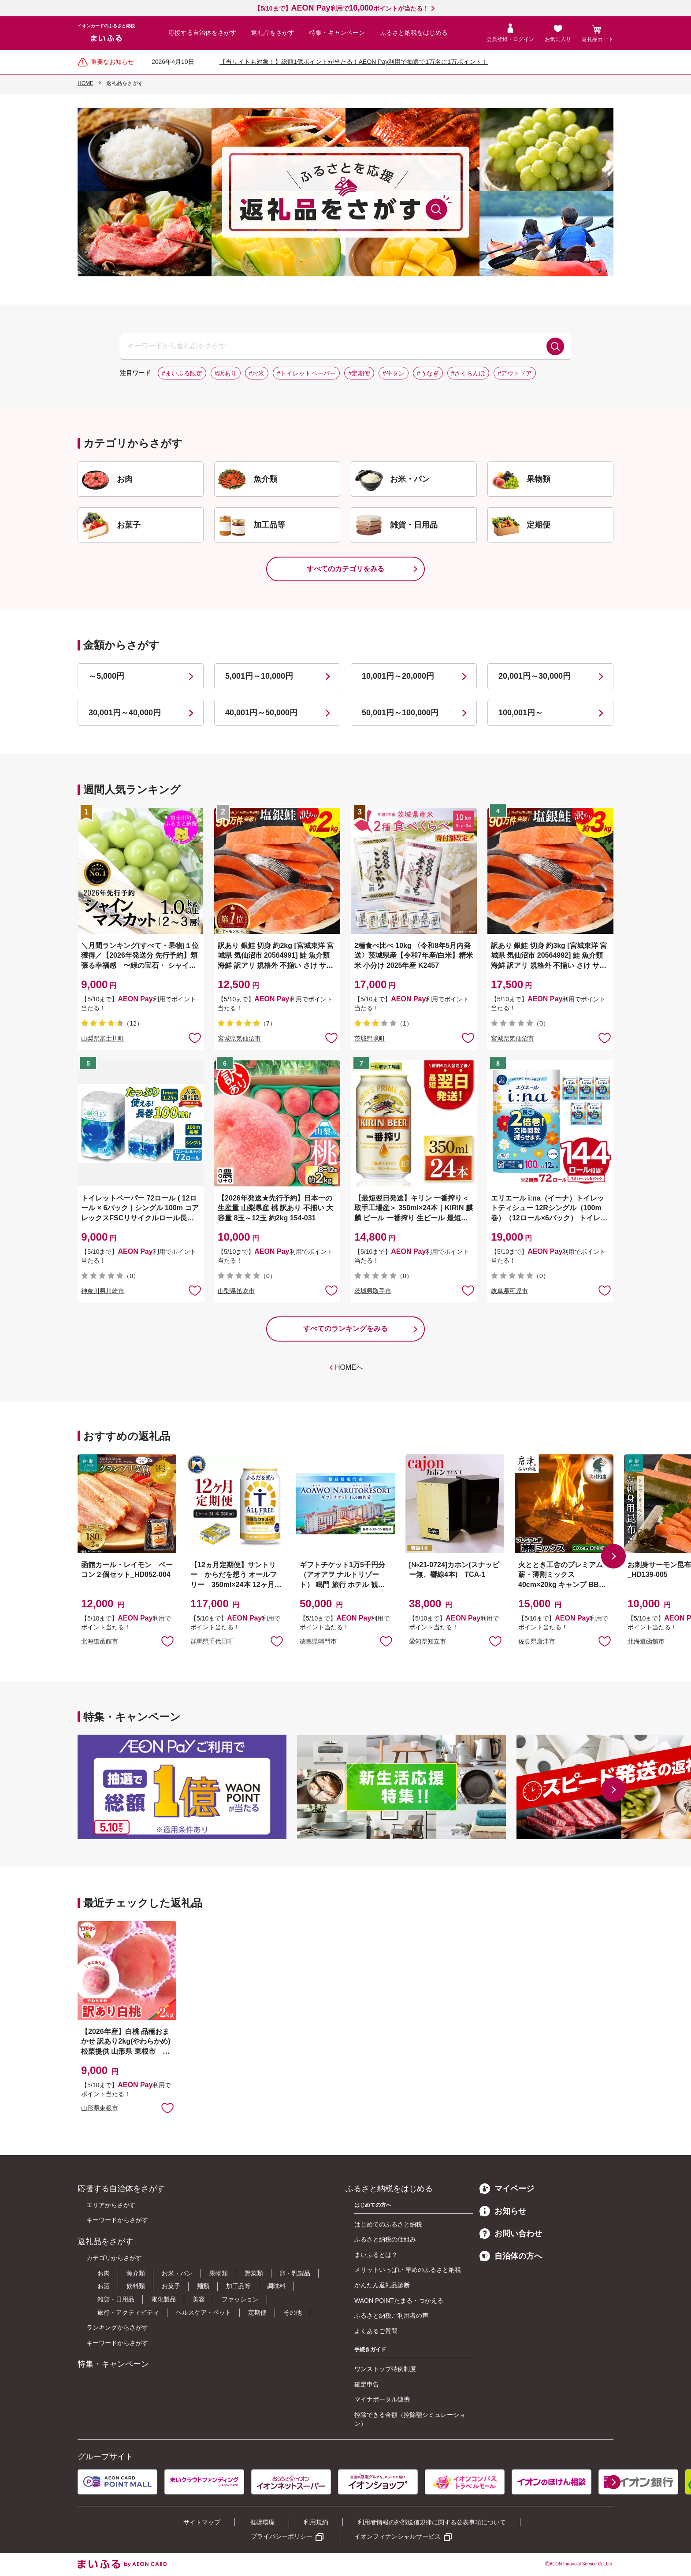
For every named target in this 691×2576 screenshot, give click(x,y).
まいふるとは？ (376, 2254)
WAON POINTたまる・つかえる (398, 2300)
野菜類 (254, 2273)
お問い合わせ (510, 2233)
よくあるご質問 (376, 2330)
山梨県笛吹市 (236, 1290)
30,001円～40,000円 (125, 712)
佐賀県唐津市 (536, 1641)
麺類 (203, 2286)
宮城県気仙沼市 (239, 1038)
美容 (199, 2299)
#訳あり (226, 373)
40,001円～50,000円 (261, 712)
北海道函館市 (99, 1641)
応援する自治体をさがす (202, 32)
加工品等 (238, 2286)
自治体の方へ (510, 2256)
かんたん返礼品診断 (382, 2285)
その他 (292, 2312)
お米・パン (177, 2273)
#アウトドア (515, 373)
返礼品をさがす (272, 32)
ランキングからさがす (117, 2327)
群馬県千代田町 (212, 1641)
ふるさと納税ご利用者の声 (391, 2315)
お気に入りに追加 (167, 1640)
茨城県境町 (369, 1038)
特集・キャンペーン (337, 32)
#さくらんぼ (468, 373)
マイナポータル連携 (382, 2399)
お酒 (103, 2286)
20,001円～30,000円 (534, 676)
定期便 (257, 2312)
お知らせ (502, 2211)
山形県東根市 (99, 2107)
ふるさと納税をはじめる (414, 32)
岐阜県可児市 (509, 1290)
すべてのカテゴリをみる (345, 568)
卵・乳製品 (294, 2273)
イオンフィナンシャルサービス (397, 2536)
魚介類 (135, 2273)
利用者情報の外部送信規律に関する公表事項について (432, 2522)
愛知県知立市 (427, 1641)
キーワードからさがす (117, 2219)
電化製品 (163, 2299)
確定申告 (366, 2384)
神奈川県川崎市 (102, 1290)
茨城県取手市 (372, 1290)
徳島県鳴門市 (318, 1641)
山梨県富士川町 (102, 1038)
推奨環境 (262, 2522)
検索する (555, 346)
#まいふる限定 (182, 373)
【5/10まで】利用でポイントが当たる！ (341, 8)
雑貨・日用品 (115, 2299)
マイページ (506, 2188)
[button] (613, 1556)
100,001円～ (520, 712)
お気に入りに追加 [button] (194, 1037)
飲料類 (135, 2286)
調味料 (276, 2286)
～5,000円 (106, 676)
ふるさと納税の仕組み (385, 2239)
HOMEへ (349, 1367)
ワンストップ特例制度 (385, 2368)
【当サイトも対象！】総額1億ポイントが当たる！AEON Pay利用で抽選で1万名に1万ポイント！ (353, 61)
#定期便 (359, 373)
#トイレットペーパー (306, 373)
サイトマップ (201, 2522)
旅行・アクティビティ (128, 2312)
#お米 (257, 373)
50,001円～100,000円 (400, 712)
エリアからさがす (111, 2204)
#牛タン (394, 373)
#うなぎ (428, 373)
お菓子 (171, 2286)
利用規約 (316, 2522)
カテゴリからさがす (114, 2257)
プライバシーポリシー (281, 2536)
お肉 (103, 2273)
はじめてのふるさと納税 (388, 2224)
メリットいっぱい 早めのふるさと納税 (407, 2269)
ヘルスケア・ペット (203, 2312)
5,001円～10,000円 (259, 676)
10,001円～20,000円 (398, 676)
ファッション (240, 2299)
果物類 (218, 2273)
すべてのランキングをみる (345, 1328)
